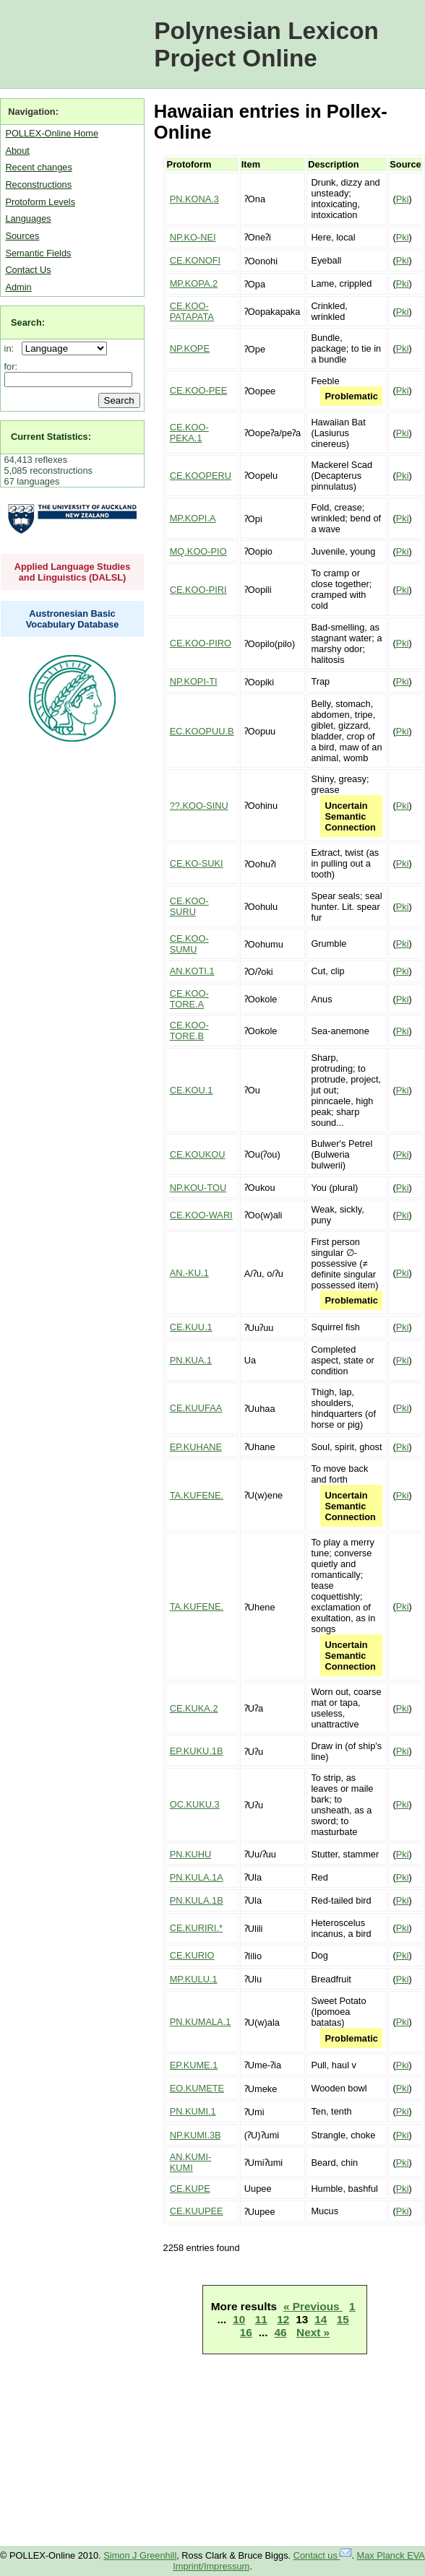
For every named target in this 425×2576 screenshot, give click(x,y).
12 (283, 2319)
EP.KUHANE (196, 1446)
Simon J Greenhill (139, 2555)
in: (12, 348)
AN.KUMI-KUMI (191, 2162)
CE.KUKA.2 (194, 1708)
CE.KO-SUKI (196, 863)
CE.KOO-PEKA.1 (189, 432)
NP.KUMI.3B (195, 2135)
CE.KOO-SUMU (189, 944)
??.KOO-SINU (199, 805)
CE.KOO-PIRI (198, 589)
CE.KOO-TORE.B (189, 1030)
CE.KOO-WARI (201, 1215)
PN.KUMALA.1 (200, 2021)
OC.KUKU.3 (195, 1804)
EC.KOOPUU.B (202, 731)
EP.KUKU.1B (196, 1750)
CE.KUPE (190, 2188)
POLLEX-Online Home (51, 133)
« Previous (313, 2306)
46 (280, 2332)
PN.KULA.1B (196, 1900)
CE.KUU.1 (191, 1327)
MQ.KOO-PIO (198, 551)
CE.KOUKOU (198, 1154)
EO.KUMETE (197, 2088)
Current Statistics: (51, 436)
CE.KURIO (192, 1955)
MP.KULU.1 (194, 1979)
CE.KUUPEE (196, 2211)
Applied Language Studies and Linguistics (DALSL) (72, 572)
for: (11, 366)
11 (261, 2319)
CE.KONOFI (195, 260)
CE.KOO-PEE (199, 390)
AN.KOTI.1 (192, 971)
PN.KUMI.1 (193, 2111)
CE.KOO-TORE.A (189, 999)
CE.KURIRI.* (196, 1927)
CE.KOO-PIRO (200, 643)
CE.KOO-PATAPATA (192, 311)
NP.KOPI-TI (194, 681)
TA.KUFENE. (196, 1495)
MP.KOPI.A (193, 518)
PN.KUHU (191, 1854)
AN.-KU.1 (189, 1272)
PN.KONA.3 (194, 199)
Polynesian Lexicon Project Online (266, 44)
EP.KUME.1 (194, 2065)
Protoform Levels (40, 201)
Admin (18, 287)
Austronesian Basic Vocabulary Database (72, 619)
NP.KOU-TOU (198, 1187)
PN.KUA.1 (191, 1360)
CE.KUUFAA (196, 1407)
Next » (313, 2332)
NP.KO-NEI (193, 237)
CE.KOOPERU (200, 475)
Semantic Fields (38, 253)
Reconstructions (38, 184)
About (17, 150)
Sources (22, 235)
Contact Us (28, 269)
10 (239, 2319)
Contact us (322, 2555)
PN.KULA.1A (196, 1877)
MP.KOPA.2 (194, 283)
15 (343, 2319)
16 (246, 2332)
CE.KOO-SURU (189, 906)
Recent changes (38, 167)
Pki (402, 199)
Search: (28, 322)
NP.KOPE (190, 348)
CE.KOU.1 (191, 1090)
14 (320, 2319)
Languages (28, 218)
